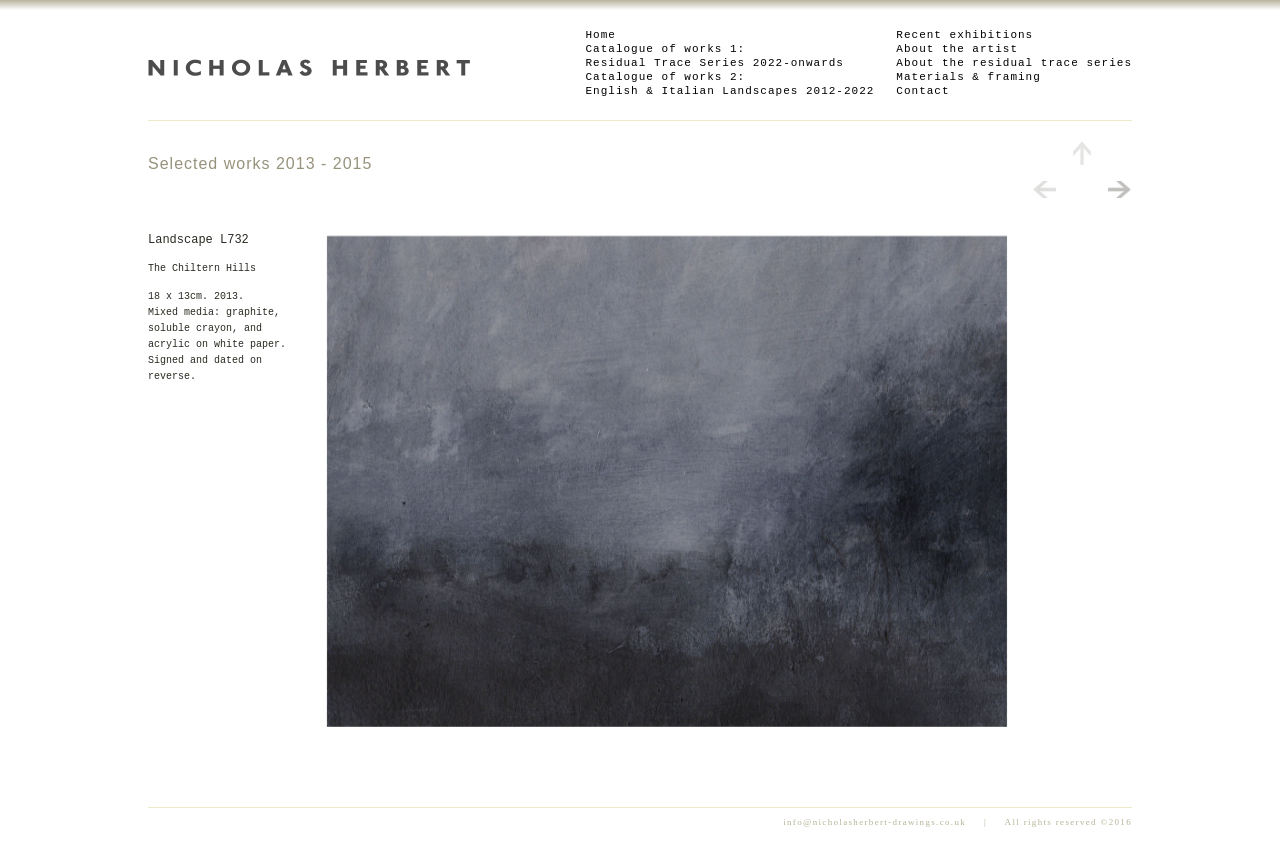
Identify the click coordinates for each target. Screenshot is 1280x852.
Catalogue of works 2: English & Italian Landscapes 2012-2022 (730, 84)
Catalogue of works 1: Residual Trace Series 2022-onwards (715, 56)
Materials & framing (968, 77)
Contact (922, 91)
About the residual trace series (1014, 63)
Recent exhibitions (964, 35)
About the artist (957, 49)
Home (601, 35)
